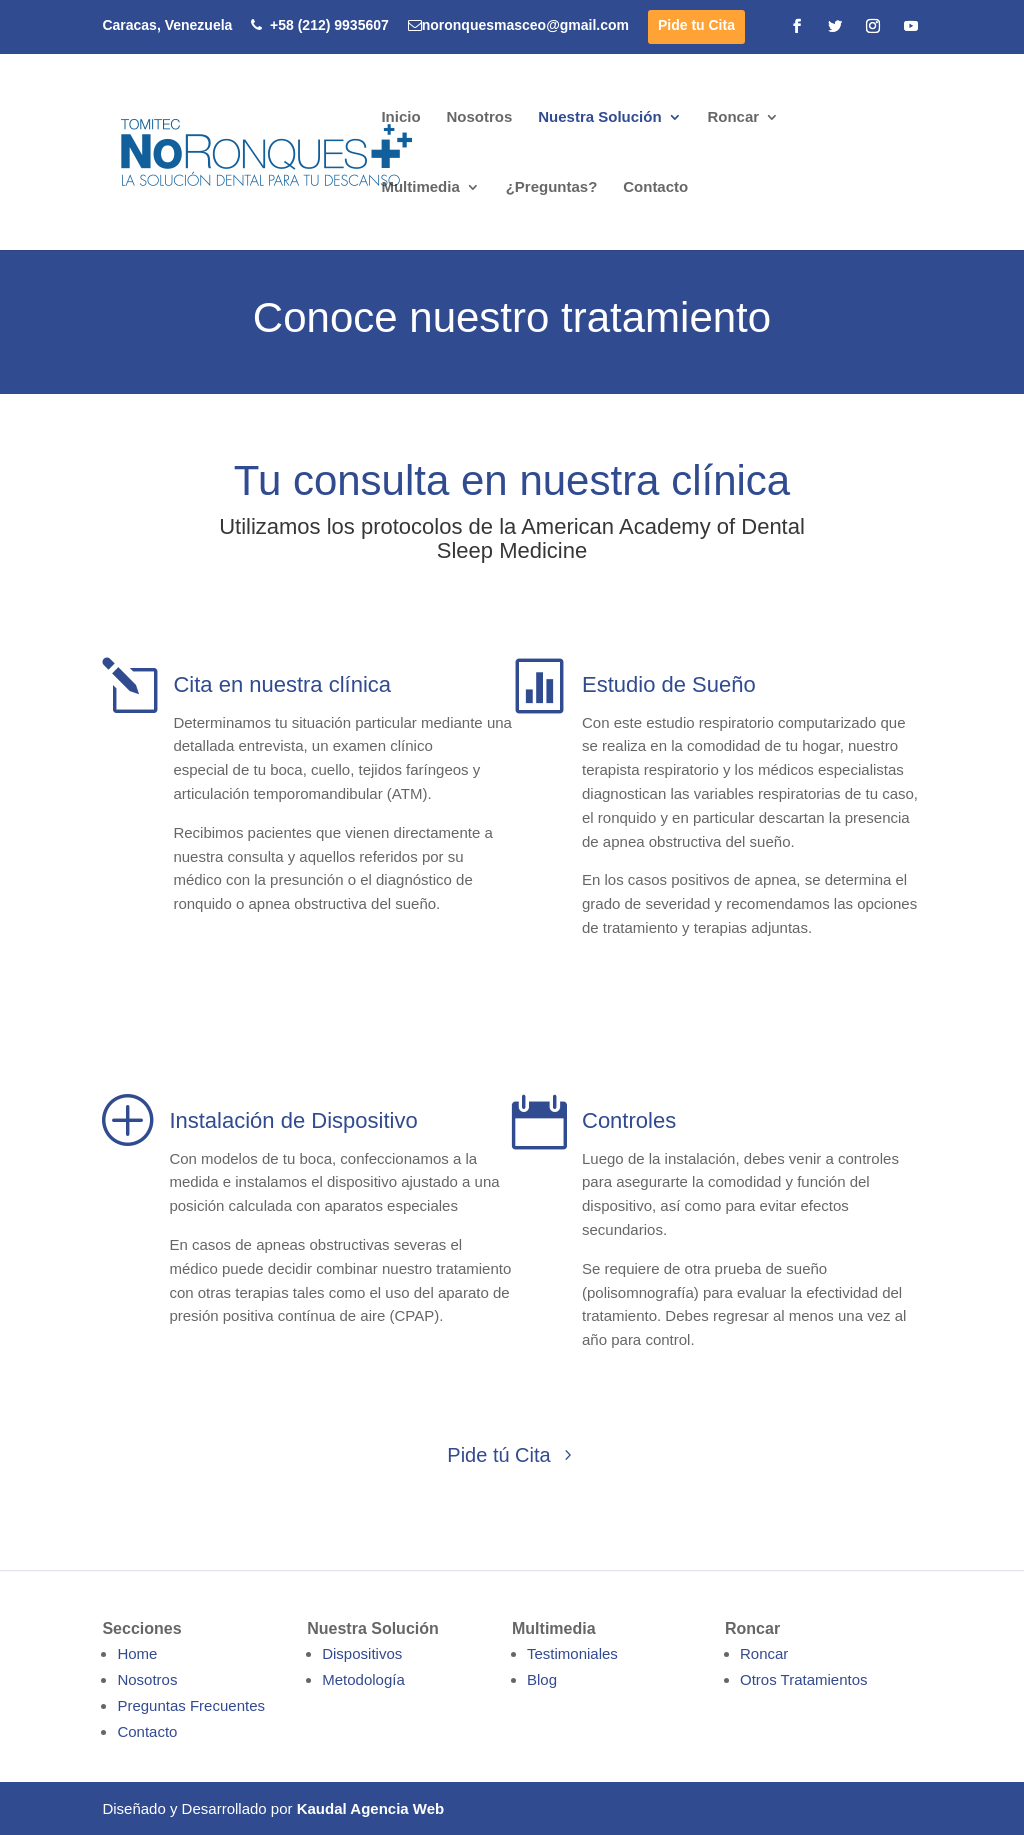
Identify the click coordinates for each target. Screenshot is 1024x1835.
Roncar (733, 117)
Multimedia (420, 187)
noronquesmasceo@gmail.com (518, 25)
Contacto (655, 187)
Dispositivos (362, 1653)
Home (137, 1653)
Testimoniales (572, 1653)
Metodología (363, 1679)
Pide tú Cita (498, 1455)
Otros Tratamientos (804, 1679)
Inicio (400, 117)
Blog (542, 1679)
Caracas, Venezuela (167, 25)
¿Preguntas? (552, 187)
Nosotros (479, 117)
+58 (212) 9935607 (320, 25)
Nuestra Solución (599, 117)
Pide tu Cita (696, 25)
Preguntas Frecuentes (191, 1705)
